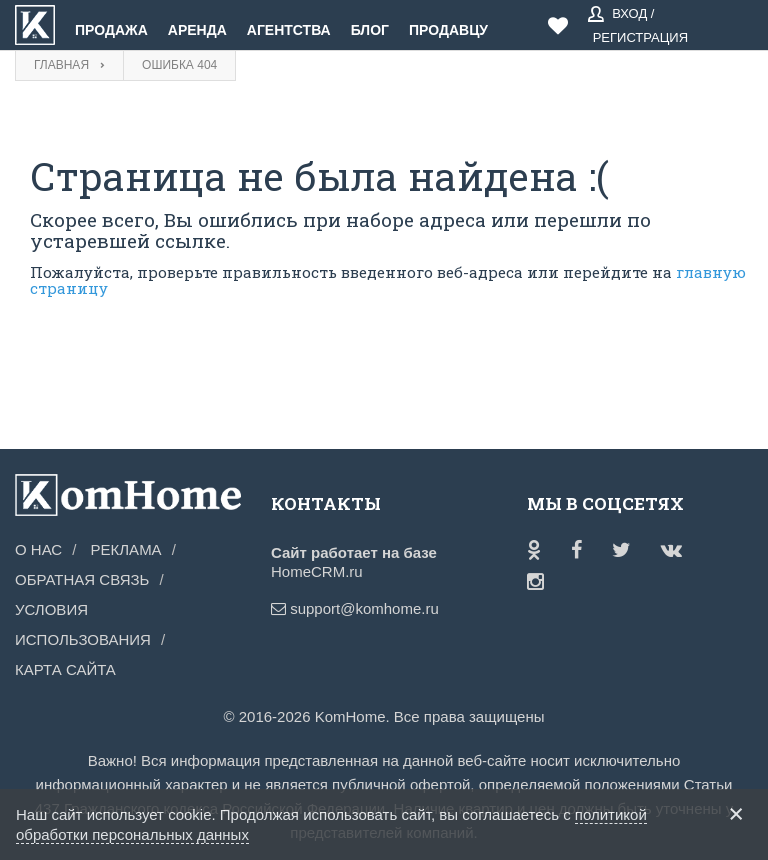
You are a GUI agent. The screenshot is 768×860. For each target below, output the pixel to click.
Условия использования (83, 624)
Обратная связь (82, 579)
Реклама (126, 549)
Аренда (197, 30)
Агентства (289, 30)
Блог (370, 30)
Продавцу (448, 30)
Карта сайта (65, 669)
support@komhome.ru (322, 608)
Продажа (111, 30)
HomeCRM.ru (317, 571)
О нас (38, 549)
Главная (61, 65)
